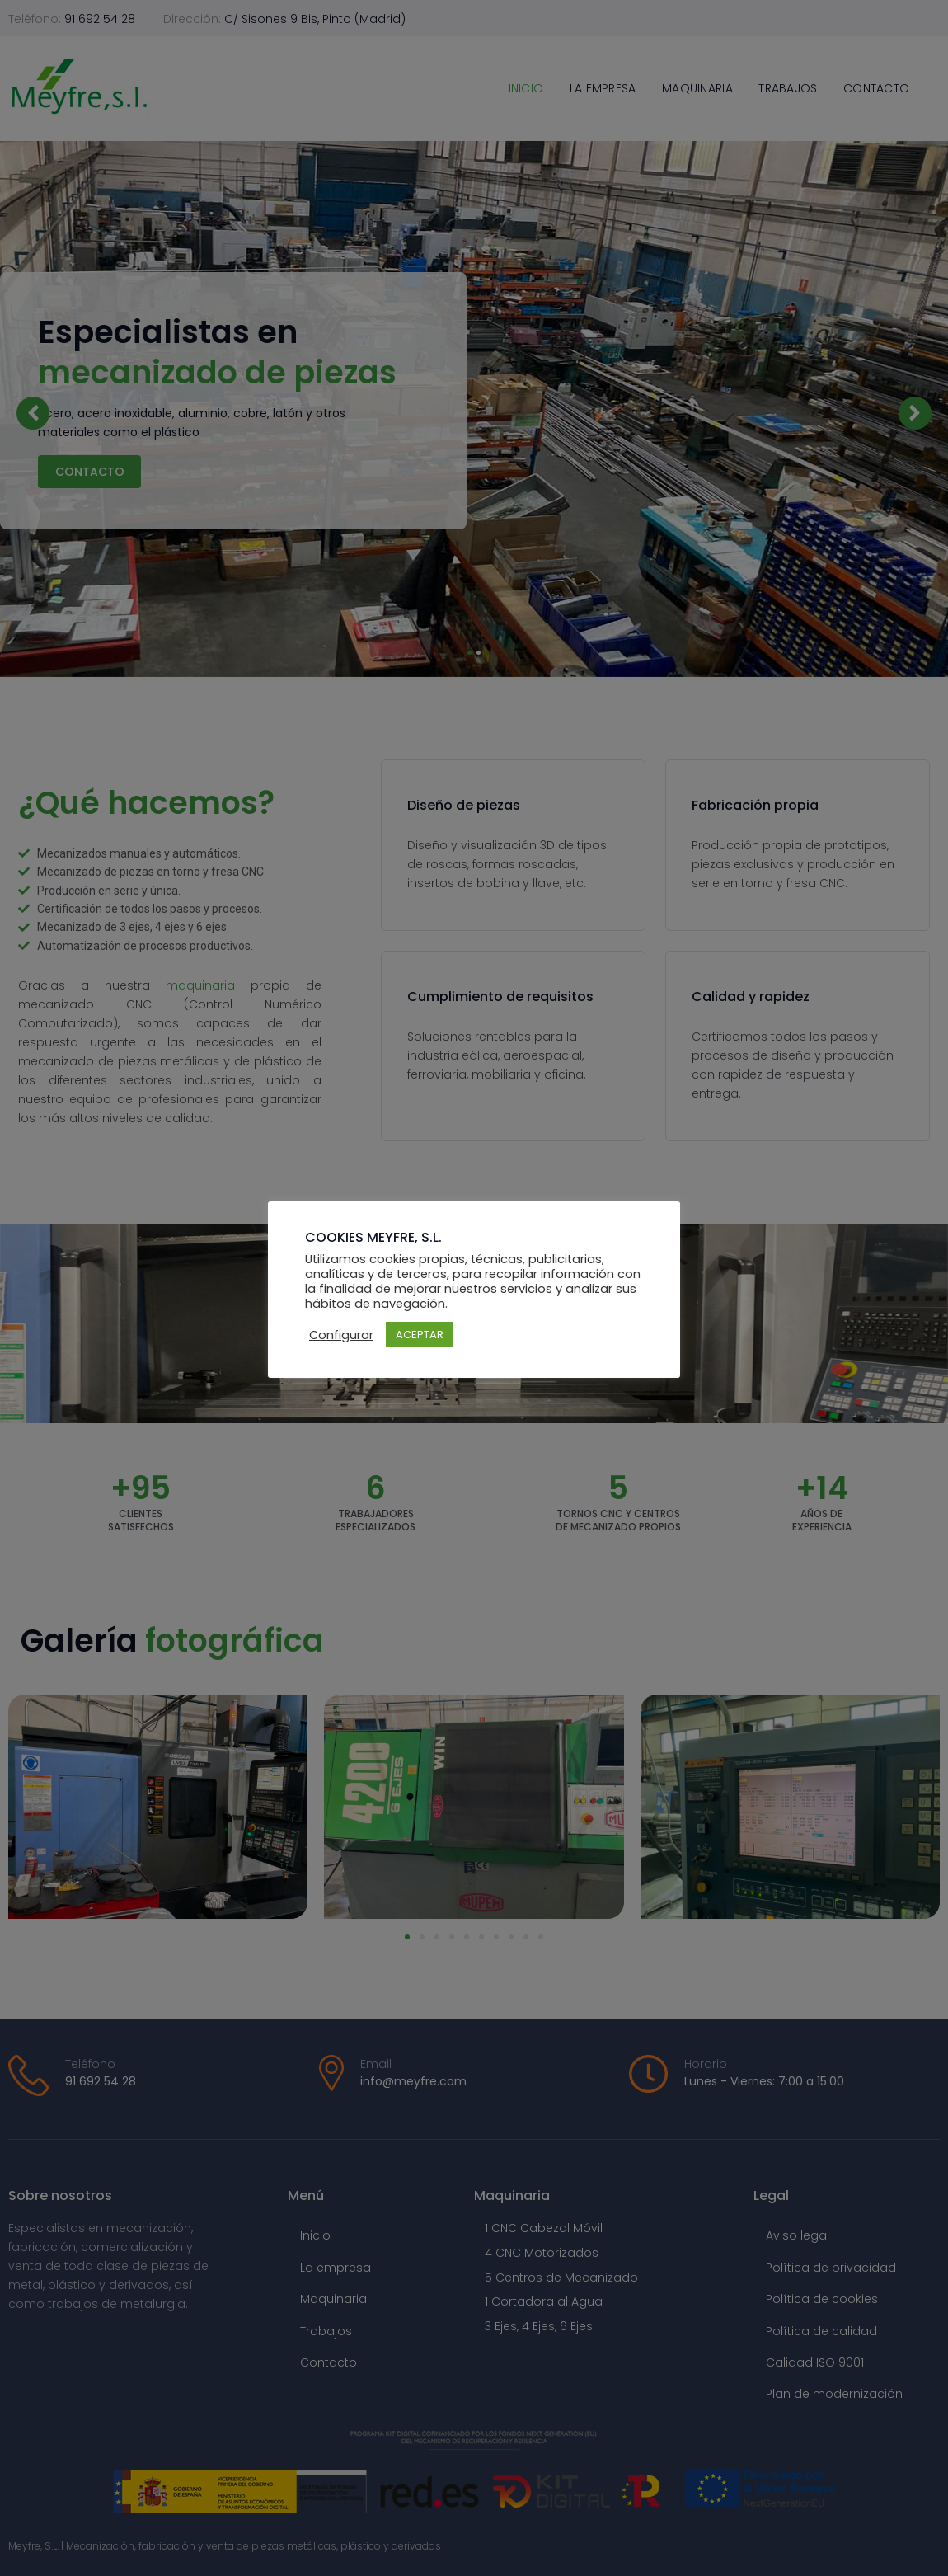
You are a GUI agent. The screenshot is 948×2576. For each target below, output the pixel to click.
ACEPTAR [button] (419, 1334)
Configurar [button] (341, 1335)
